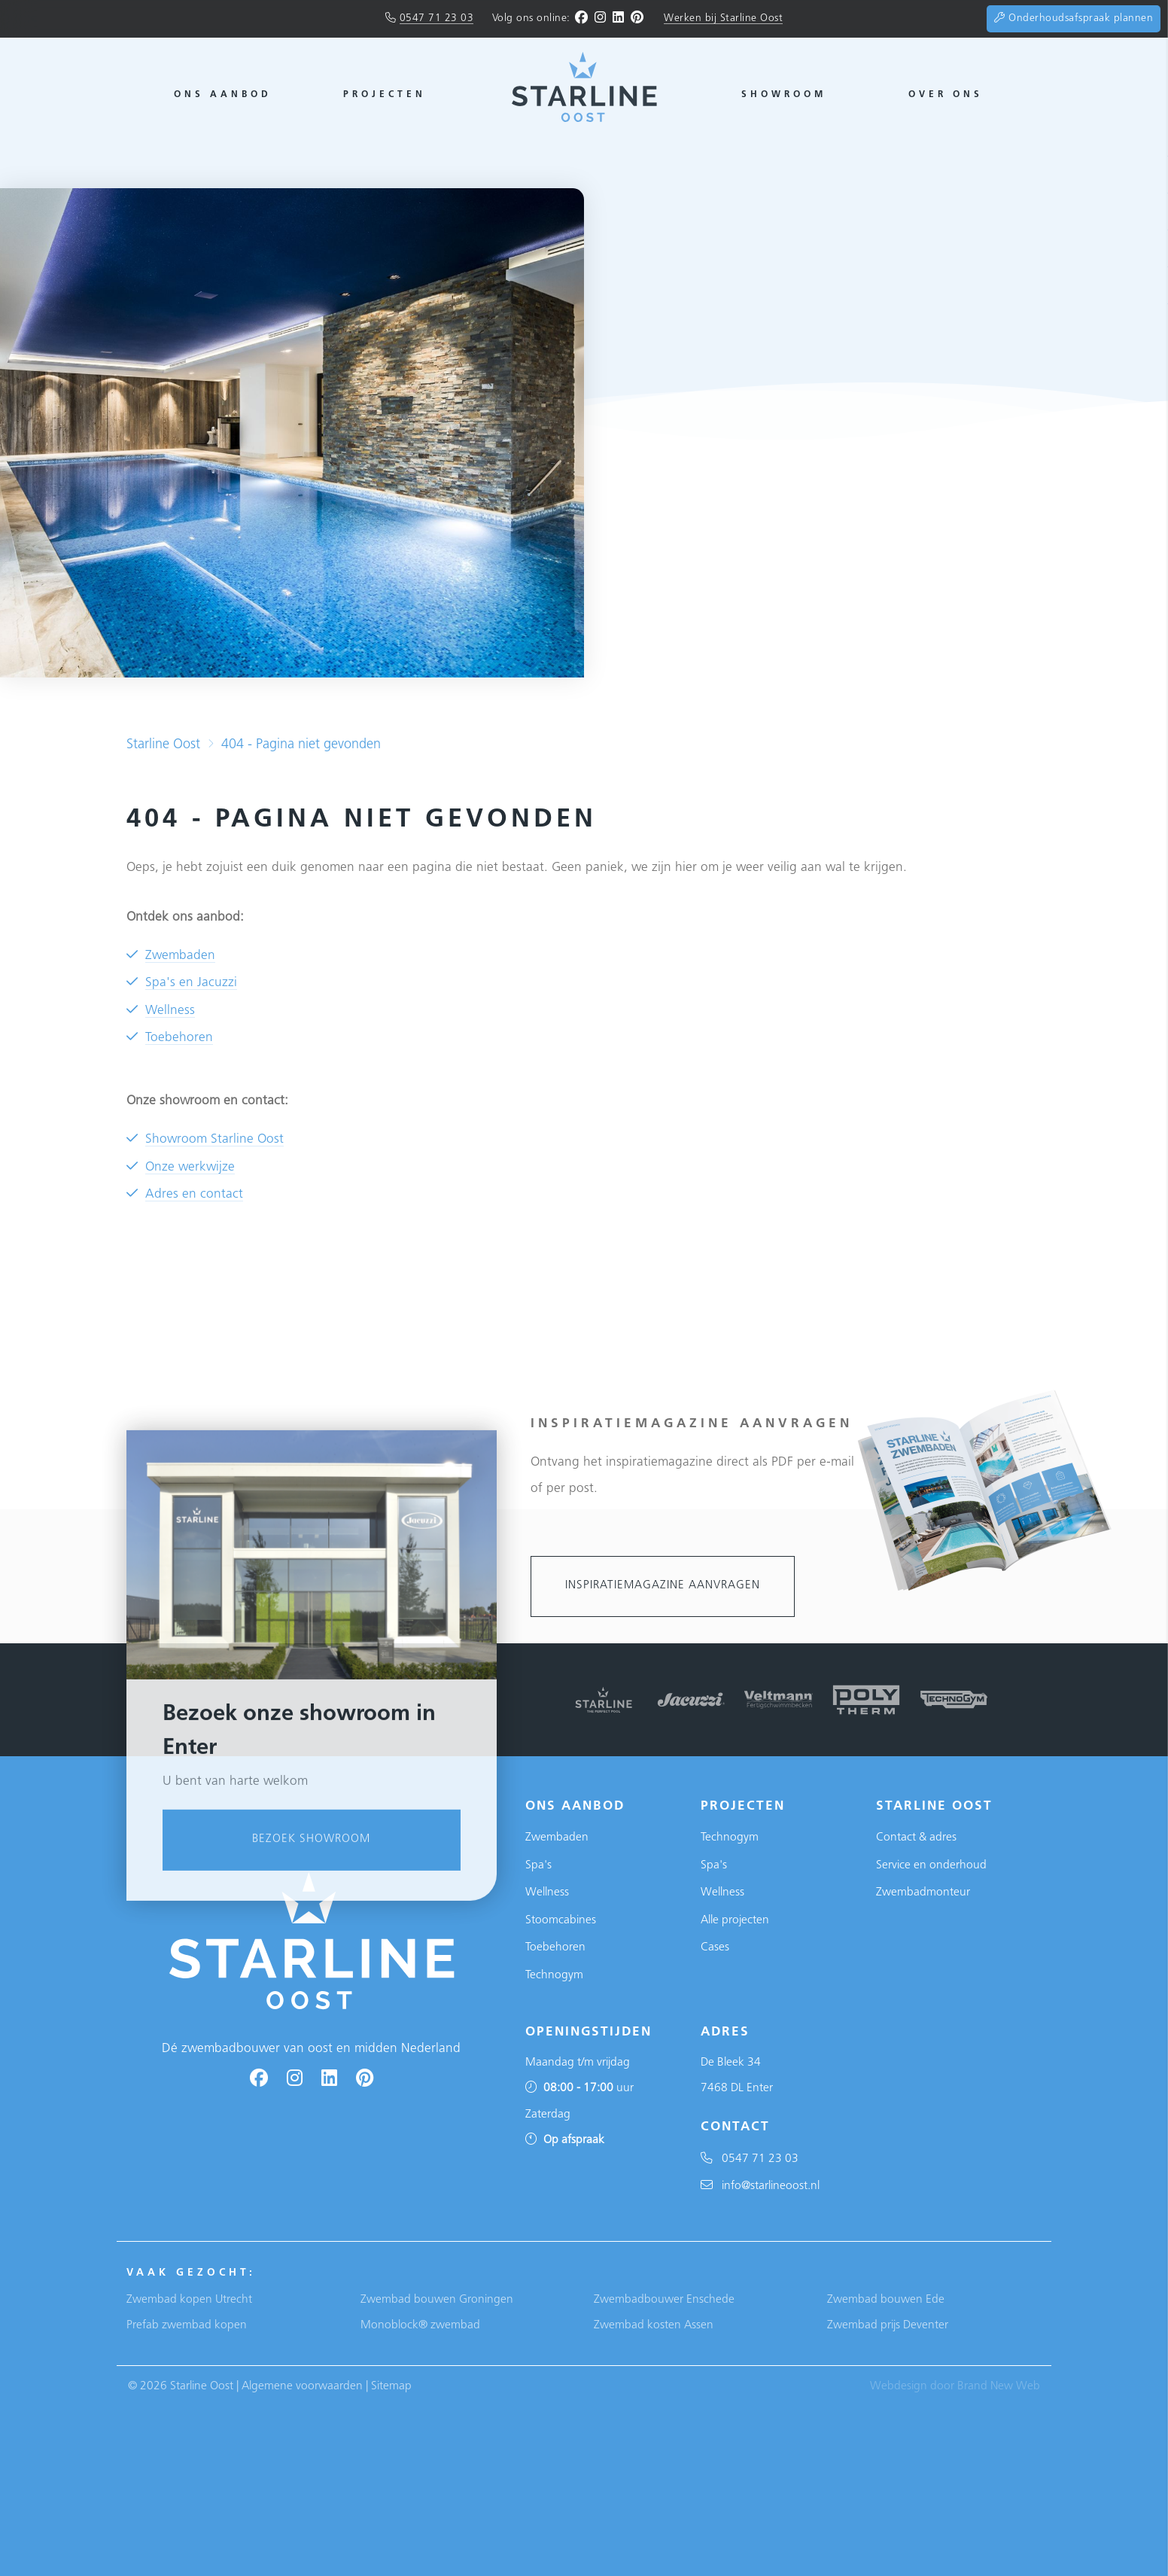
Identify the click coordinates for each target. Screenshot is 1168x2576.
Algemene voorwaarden (302, 2386)
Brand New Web (998, 2386)
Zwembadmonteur (923, 1892)
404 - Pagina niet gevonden (301, 745)
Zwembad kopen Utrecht (189, 2300)
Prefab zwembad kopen (186, 2325)
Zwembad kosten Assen (653, 2325)
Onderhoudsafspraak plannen (1073, 18)
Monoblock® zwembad (420, 2325)
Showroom (783, 94)
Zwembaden (180, 955)
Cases (715, 1947)
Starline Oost (163, 745)
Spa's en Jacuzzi (191, 982)
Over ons (945, 94)
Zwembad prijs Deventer (887, 2325)
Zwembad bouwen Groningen (436, 2300)
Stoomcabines (560, 1920)
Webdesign (898, 2386)
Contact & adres (916, 1838)
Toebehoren (179, 1037)
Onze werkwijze (190, 1167)
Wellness (170, 1010)
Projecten (384, 94)
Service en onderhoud (931, 1865)
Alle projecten (735, 1920)
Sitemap (391, 2386)
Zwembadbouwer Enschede (664, 2300)
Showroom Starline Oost (214, 1139)
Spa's (538, 1865)
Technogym (554, 1975)
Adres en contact (194, 1194)
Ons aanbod (223, 94)
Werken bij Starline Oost (723, 18)
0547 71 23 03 (437, 18)
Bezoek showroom (311, 2157)
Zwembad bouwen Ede (885, 2300)
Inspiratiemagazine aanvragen (662, 1585)
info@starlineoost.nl (760, 2186)
